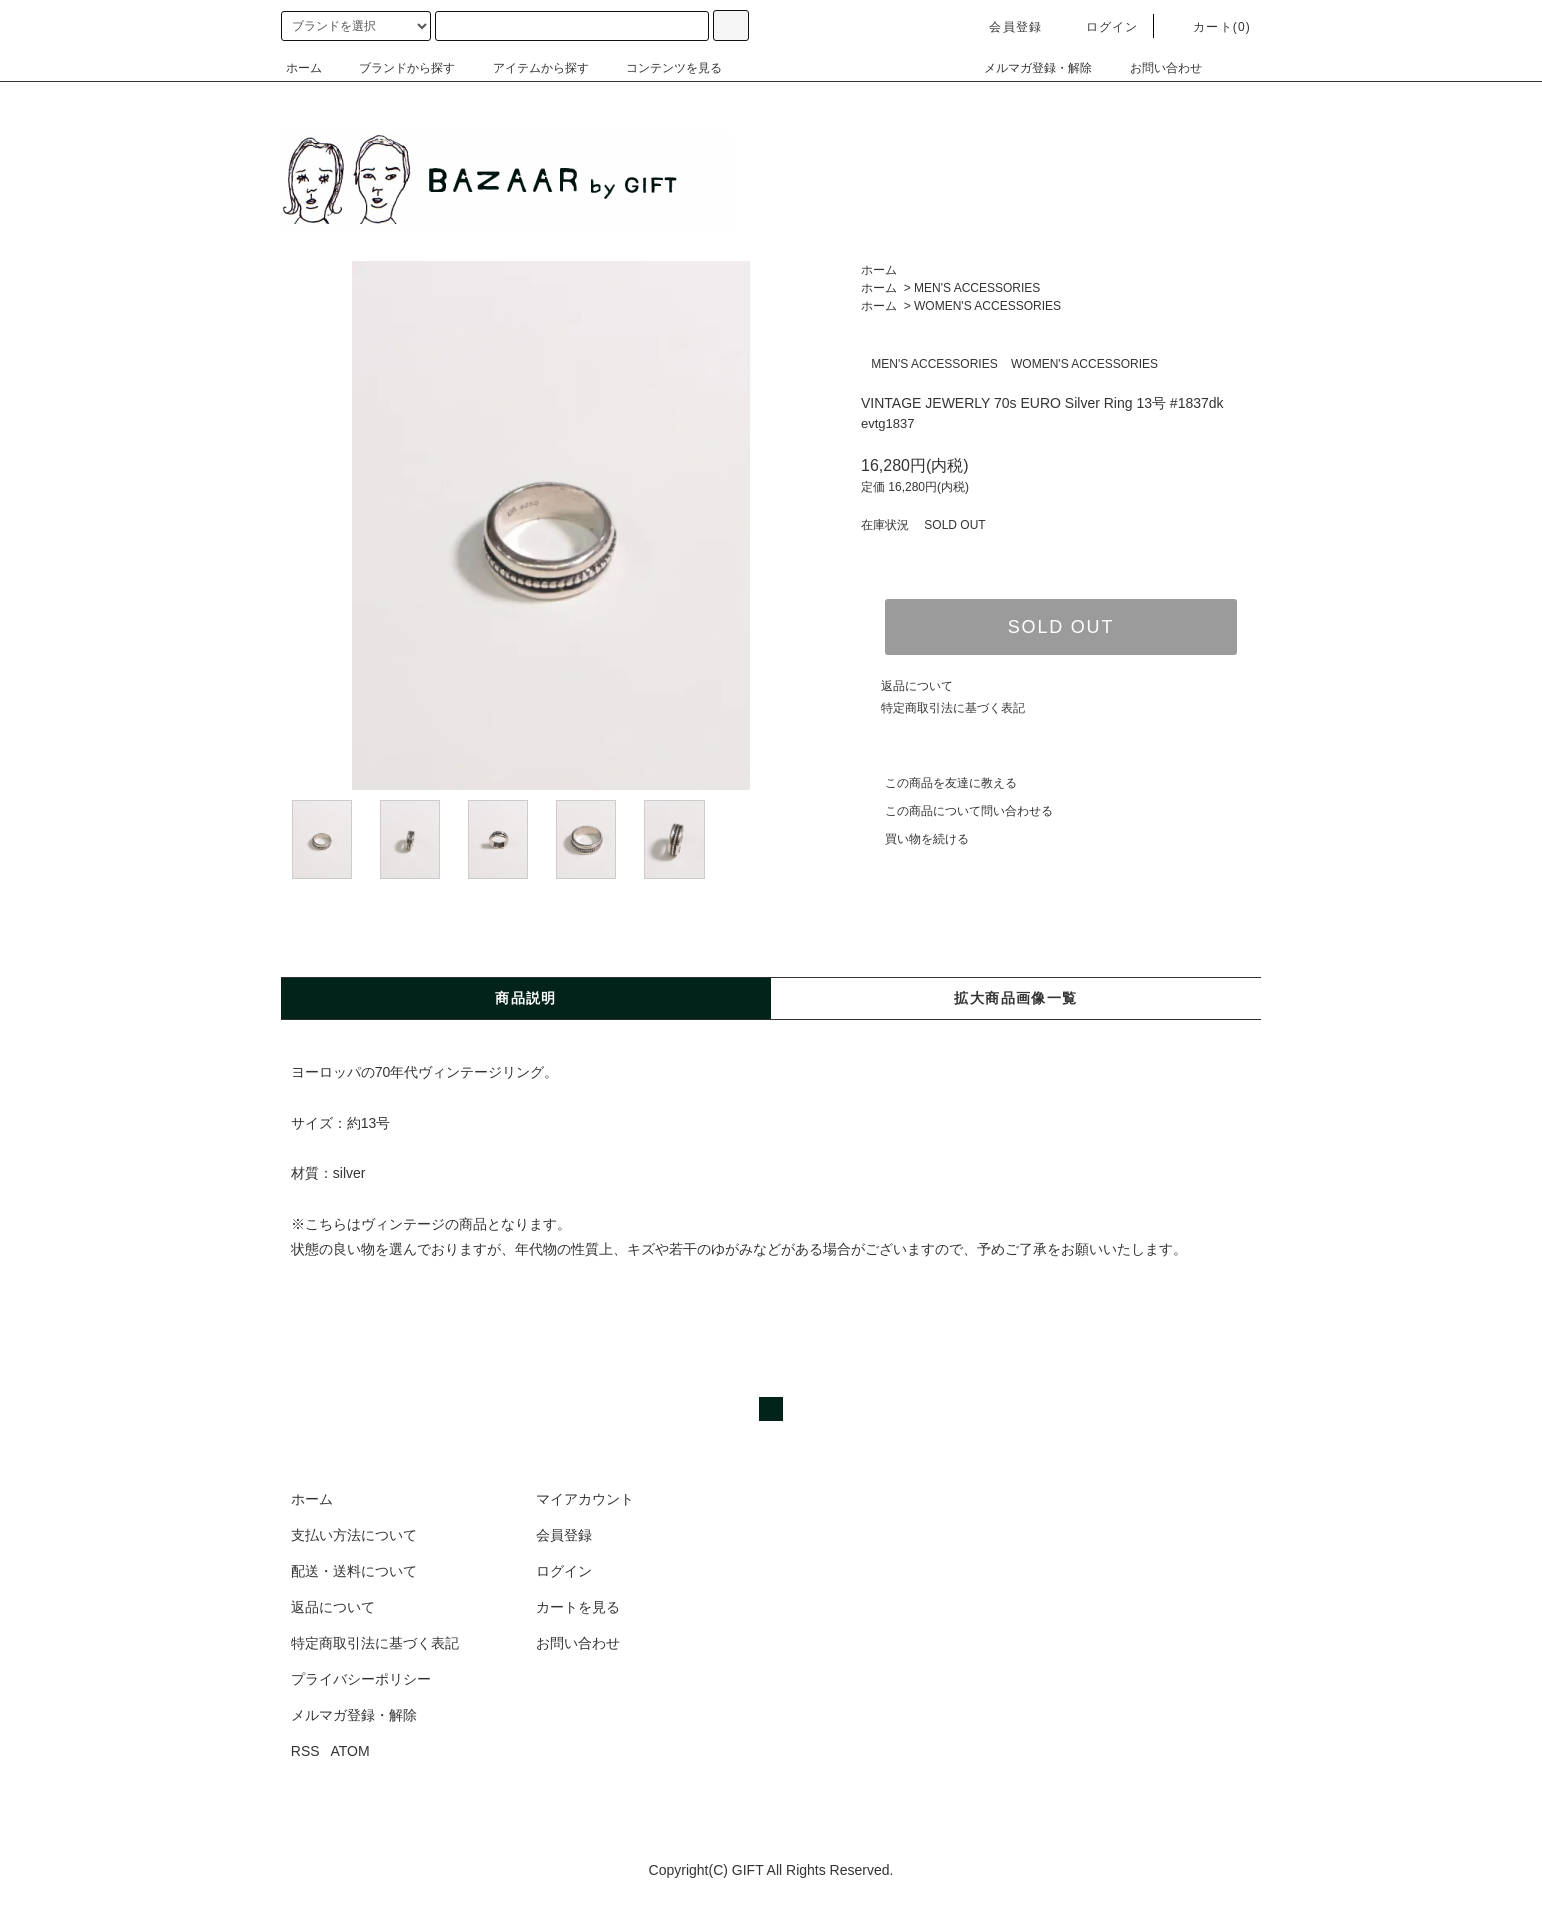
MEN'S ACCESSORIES (977, 288)
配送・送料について (354, 1571)
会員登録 (1003, 27)
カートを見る (578, 1607)
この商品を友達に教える (939, 783)
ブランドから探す (395, 68)
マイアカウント (585, 1499)
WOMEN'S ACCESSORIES (987, 306)
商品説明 (526, 998)
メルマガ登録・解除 (1026, 68)
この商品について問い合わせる (957, 811)
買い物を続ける (915, 839)
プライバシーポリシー (361, 1679)
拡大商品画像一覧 (1015, 998)
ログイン (1100, 27)
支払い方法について (354, 1535)
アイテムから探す (529, 68)
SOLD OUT (1061, 627)
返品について (917, 686)
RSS (305, 1751)
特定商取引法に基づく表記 (953, 708)
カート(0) (1210, 27)
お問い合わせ (1154, 68)
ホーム (304, 68)
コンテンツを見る (662, 68)
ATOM (350, 1751)
